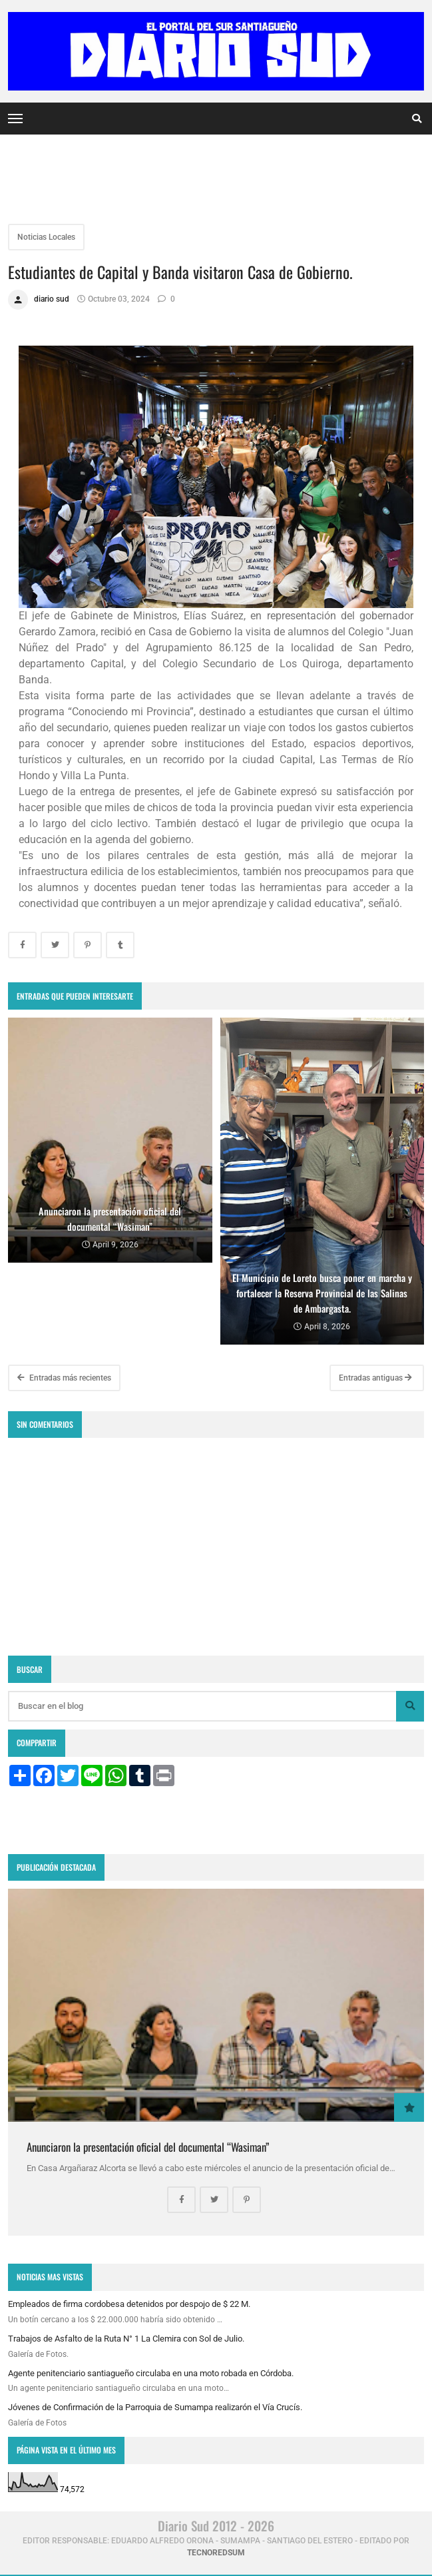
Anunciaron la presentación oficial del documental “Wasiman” (148, 2146)
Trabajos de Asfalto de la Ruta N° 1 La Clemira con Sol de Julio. (126, 2339)
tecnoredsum (216, 2552)
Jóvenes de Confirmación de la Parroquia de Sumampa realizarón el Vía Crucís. (155, 2407)
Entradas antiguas (375, 1378)
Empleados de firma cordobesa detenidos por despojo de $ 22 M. (129, 2304)
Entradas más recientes (64, 1378)
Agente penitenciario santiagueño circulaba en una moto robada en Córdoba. (151, 2373)
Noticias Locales (46, 237)
